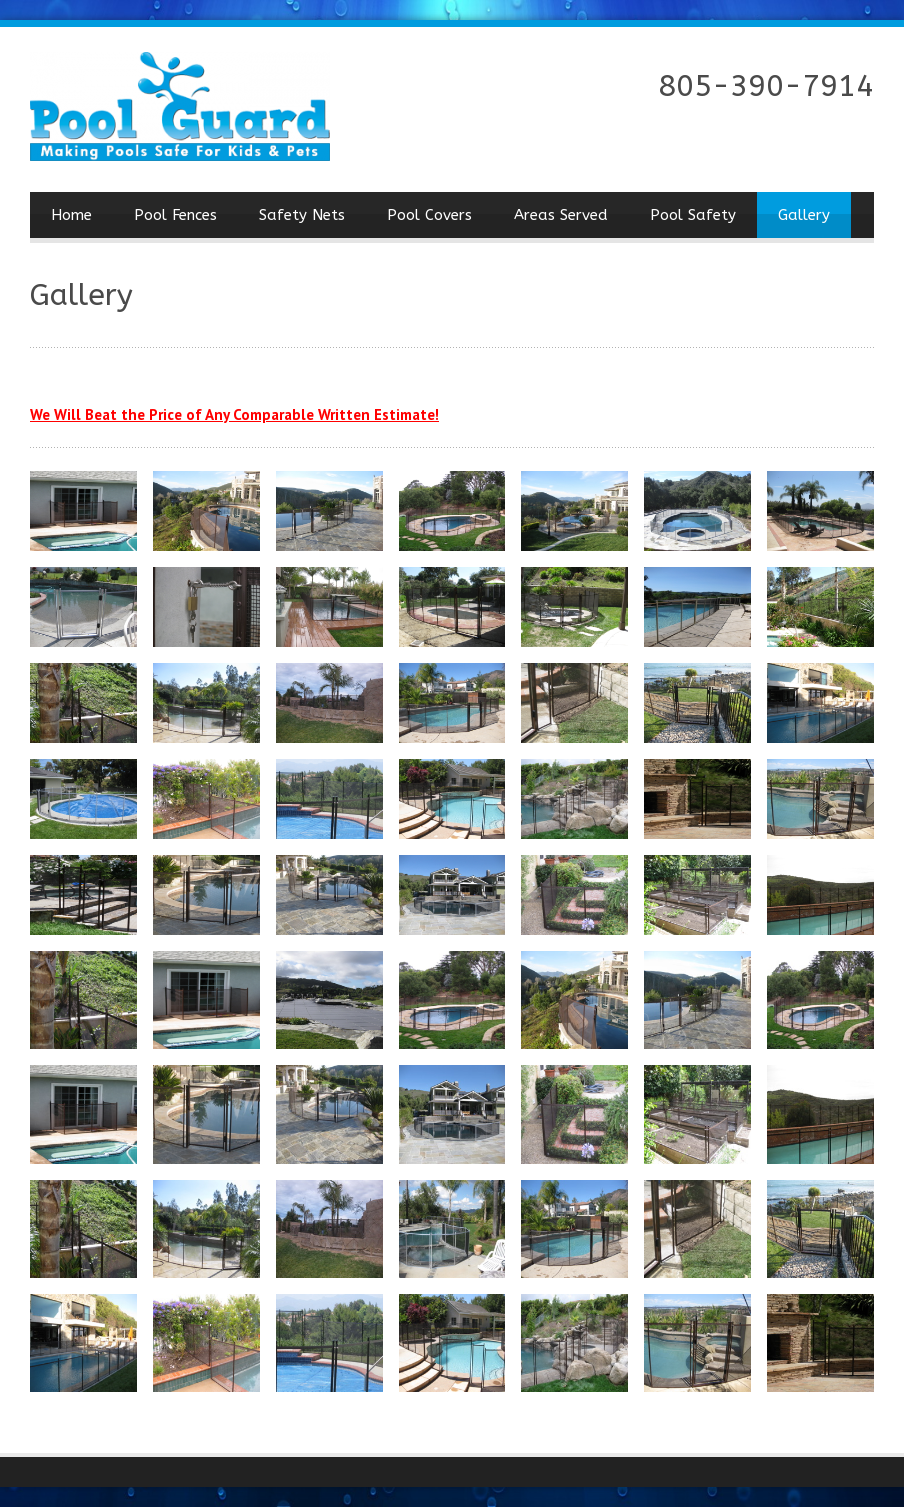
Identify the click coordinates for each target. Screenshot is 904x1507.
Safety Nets (302, 215)
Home (71, 215)
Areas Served (561, 215)
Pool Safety (693, 215)
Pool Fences (175, 215)
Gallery (804, 215)
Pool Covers (429, 215)
